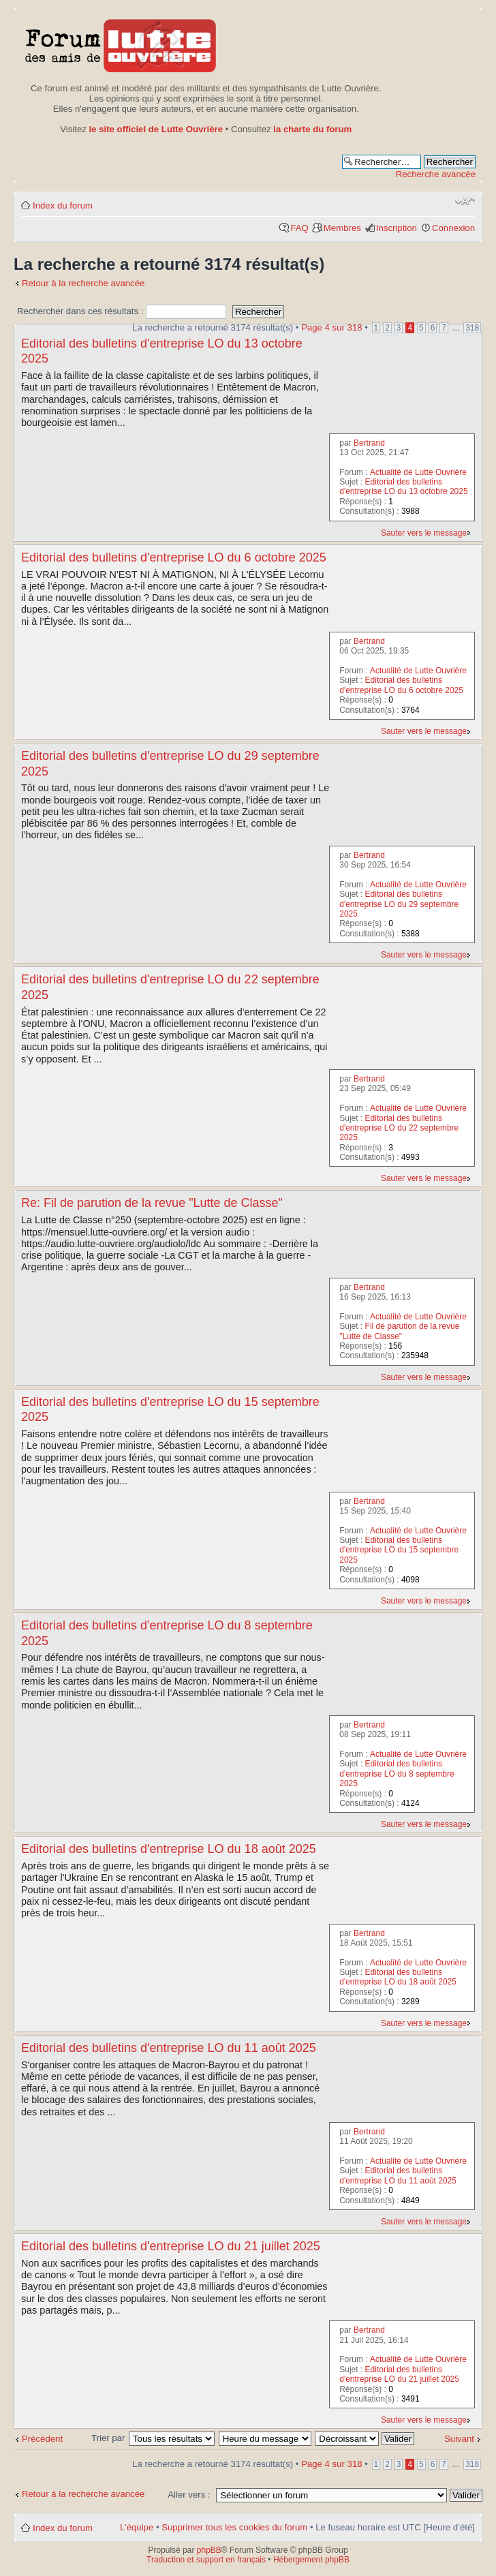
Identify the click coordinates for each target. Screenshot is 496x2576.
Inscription (396, 228)
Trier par (109, 2438)
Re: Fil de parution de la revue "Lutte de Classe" (152, 1203)
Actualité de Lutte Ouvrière (418, 472)
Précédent (42, 2439)
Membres (342, 228)
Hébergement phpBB (311, 2559)
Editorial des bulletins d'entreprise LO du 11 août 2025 (168, 2048)
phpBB (209, 2550)
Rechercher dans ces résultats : (121, 311)
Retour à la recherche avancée (83, 283)
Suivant (459, 2439)
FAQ (299, 228)
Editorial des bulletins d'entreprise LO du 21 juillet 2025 (170, 2246)
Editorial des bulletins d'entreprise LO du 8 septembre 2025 (396, 1773)
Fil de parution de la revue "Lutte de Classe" (399, 1330)
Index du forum (63, 205)
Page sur (331, 327)
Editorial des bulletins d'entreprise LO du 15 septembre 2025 (399, 1550)
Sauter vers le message (424, 533)
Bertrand (369, 443)
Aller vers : (189, 2494)
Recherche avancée (436, 174)
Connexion (453, 228)
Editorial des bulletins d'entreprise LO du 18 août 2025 (168, 1849)
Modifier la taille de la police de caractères (465, 201)
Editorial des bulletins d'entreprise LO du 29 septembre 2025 (399, 904)
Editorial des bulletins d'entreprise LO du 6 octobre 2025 (173, 557)
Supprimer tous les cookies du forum (234, 2527)
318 (472, 328)
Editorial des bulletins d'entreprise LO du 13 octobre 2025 (403, 486)
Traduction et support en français (206, 2559)
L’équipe (136, 2527)
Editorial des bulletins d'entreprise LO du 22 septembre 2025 (399, 1128)
